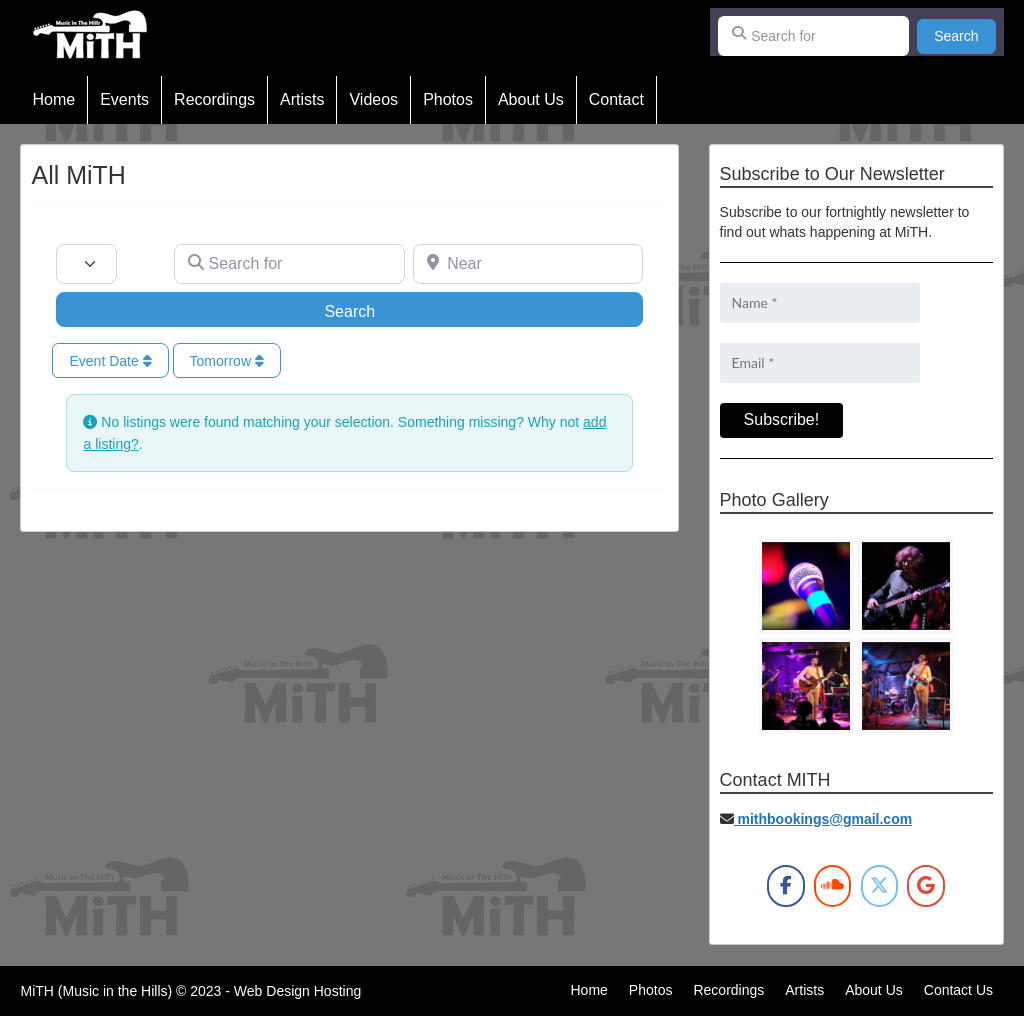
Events (124, 99)
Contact (616, 99)
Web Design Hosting (297, 991)
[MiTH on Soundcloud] (832, 886)
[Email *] (820, 363)
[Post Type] (86, 264)
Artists (302, 99)
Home (53, 99)
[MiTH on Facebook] (785, 886)
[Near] (528, 264)
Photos (448, 99)
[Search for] (814, 36)
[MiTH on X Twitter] (879, 886)
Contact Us (958, 990)
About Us (531, 99)
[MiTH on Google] (925, 886)
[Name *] (820, 303)
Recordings (214, 99)
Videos (373, 99)
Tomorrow (227, 361)
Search (964, 34)
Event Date (110, 361)
